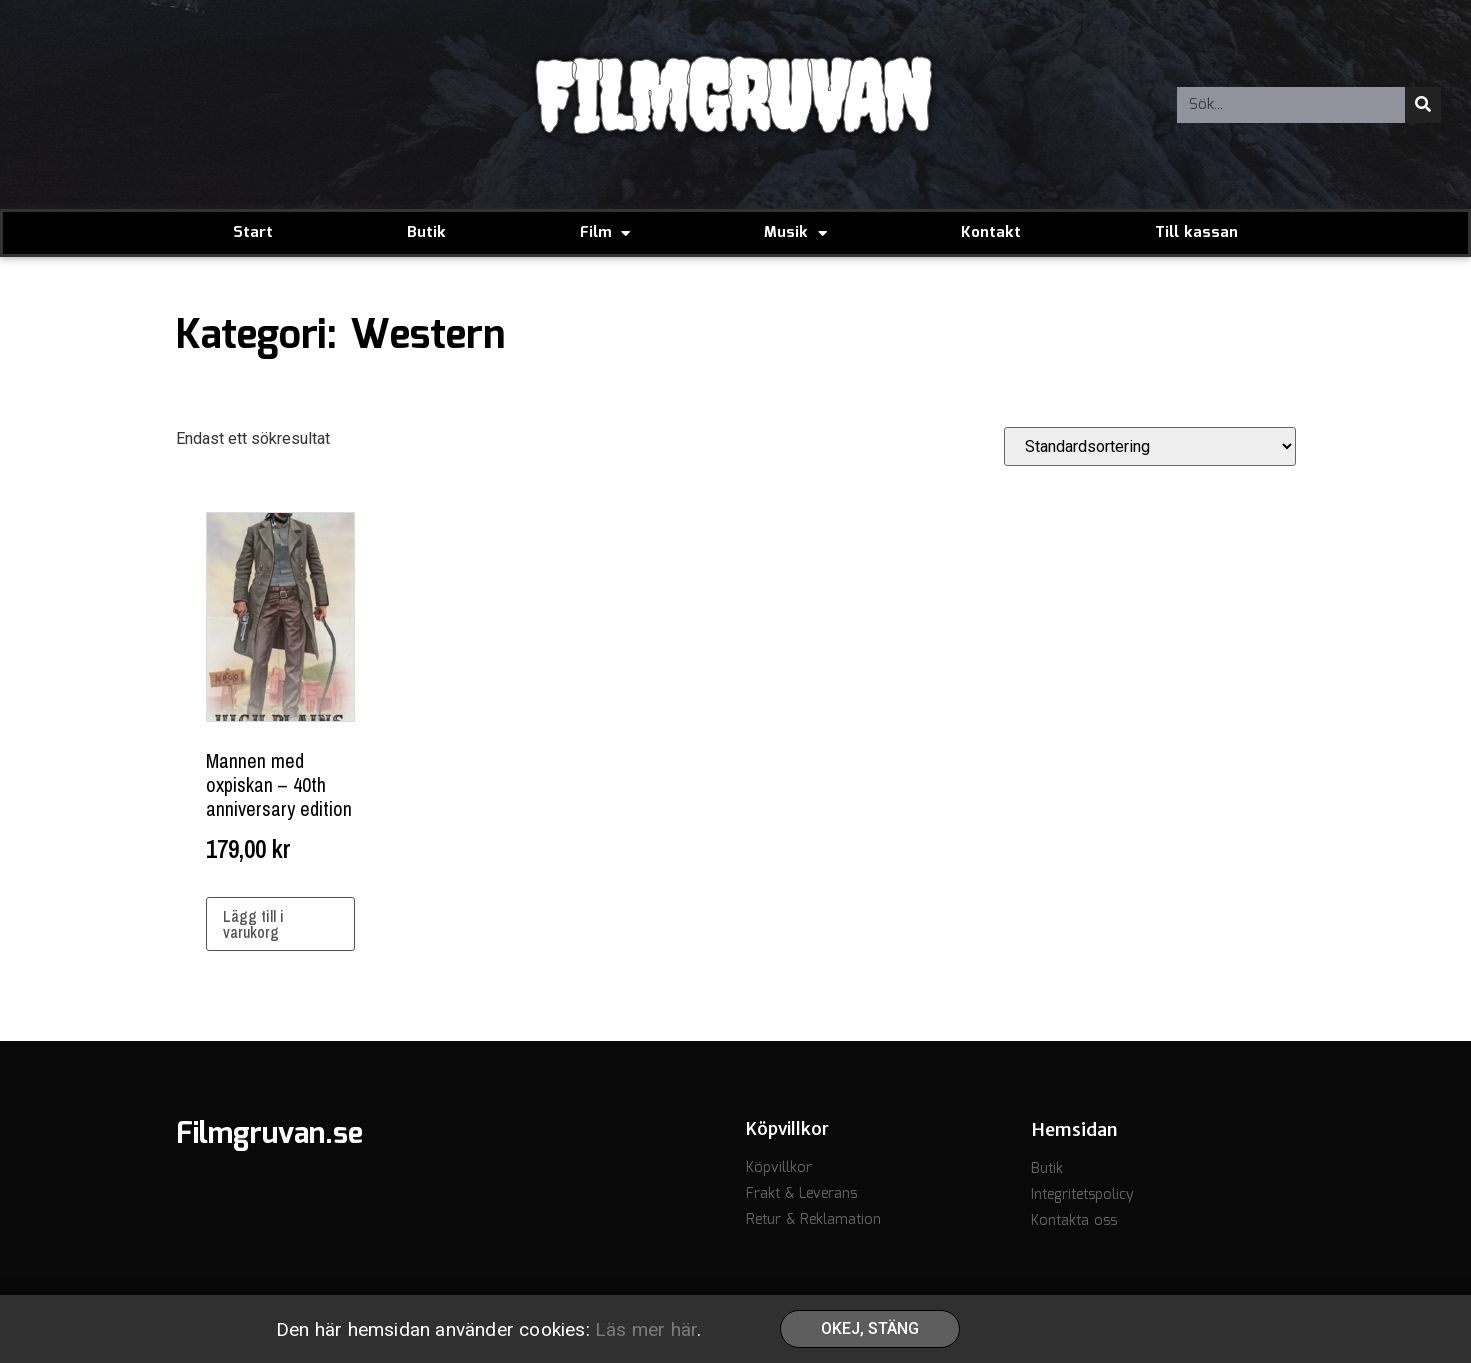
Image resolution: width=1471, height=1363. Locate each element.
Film (605, 233)
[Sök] (1423, 105)
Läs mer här (646, 1331)
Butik (426, 233)
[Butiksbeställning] (1150, 446)
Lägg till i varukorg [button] (253, 924)
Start (253, 233)
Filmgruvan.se (269, 1135)
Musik (795, 233)
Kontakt (991, 233)
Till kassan (1196, 233)
